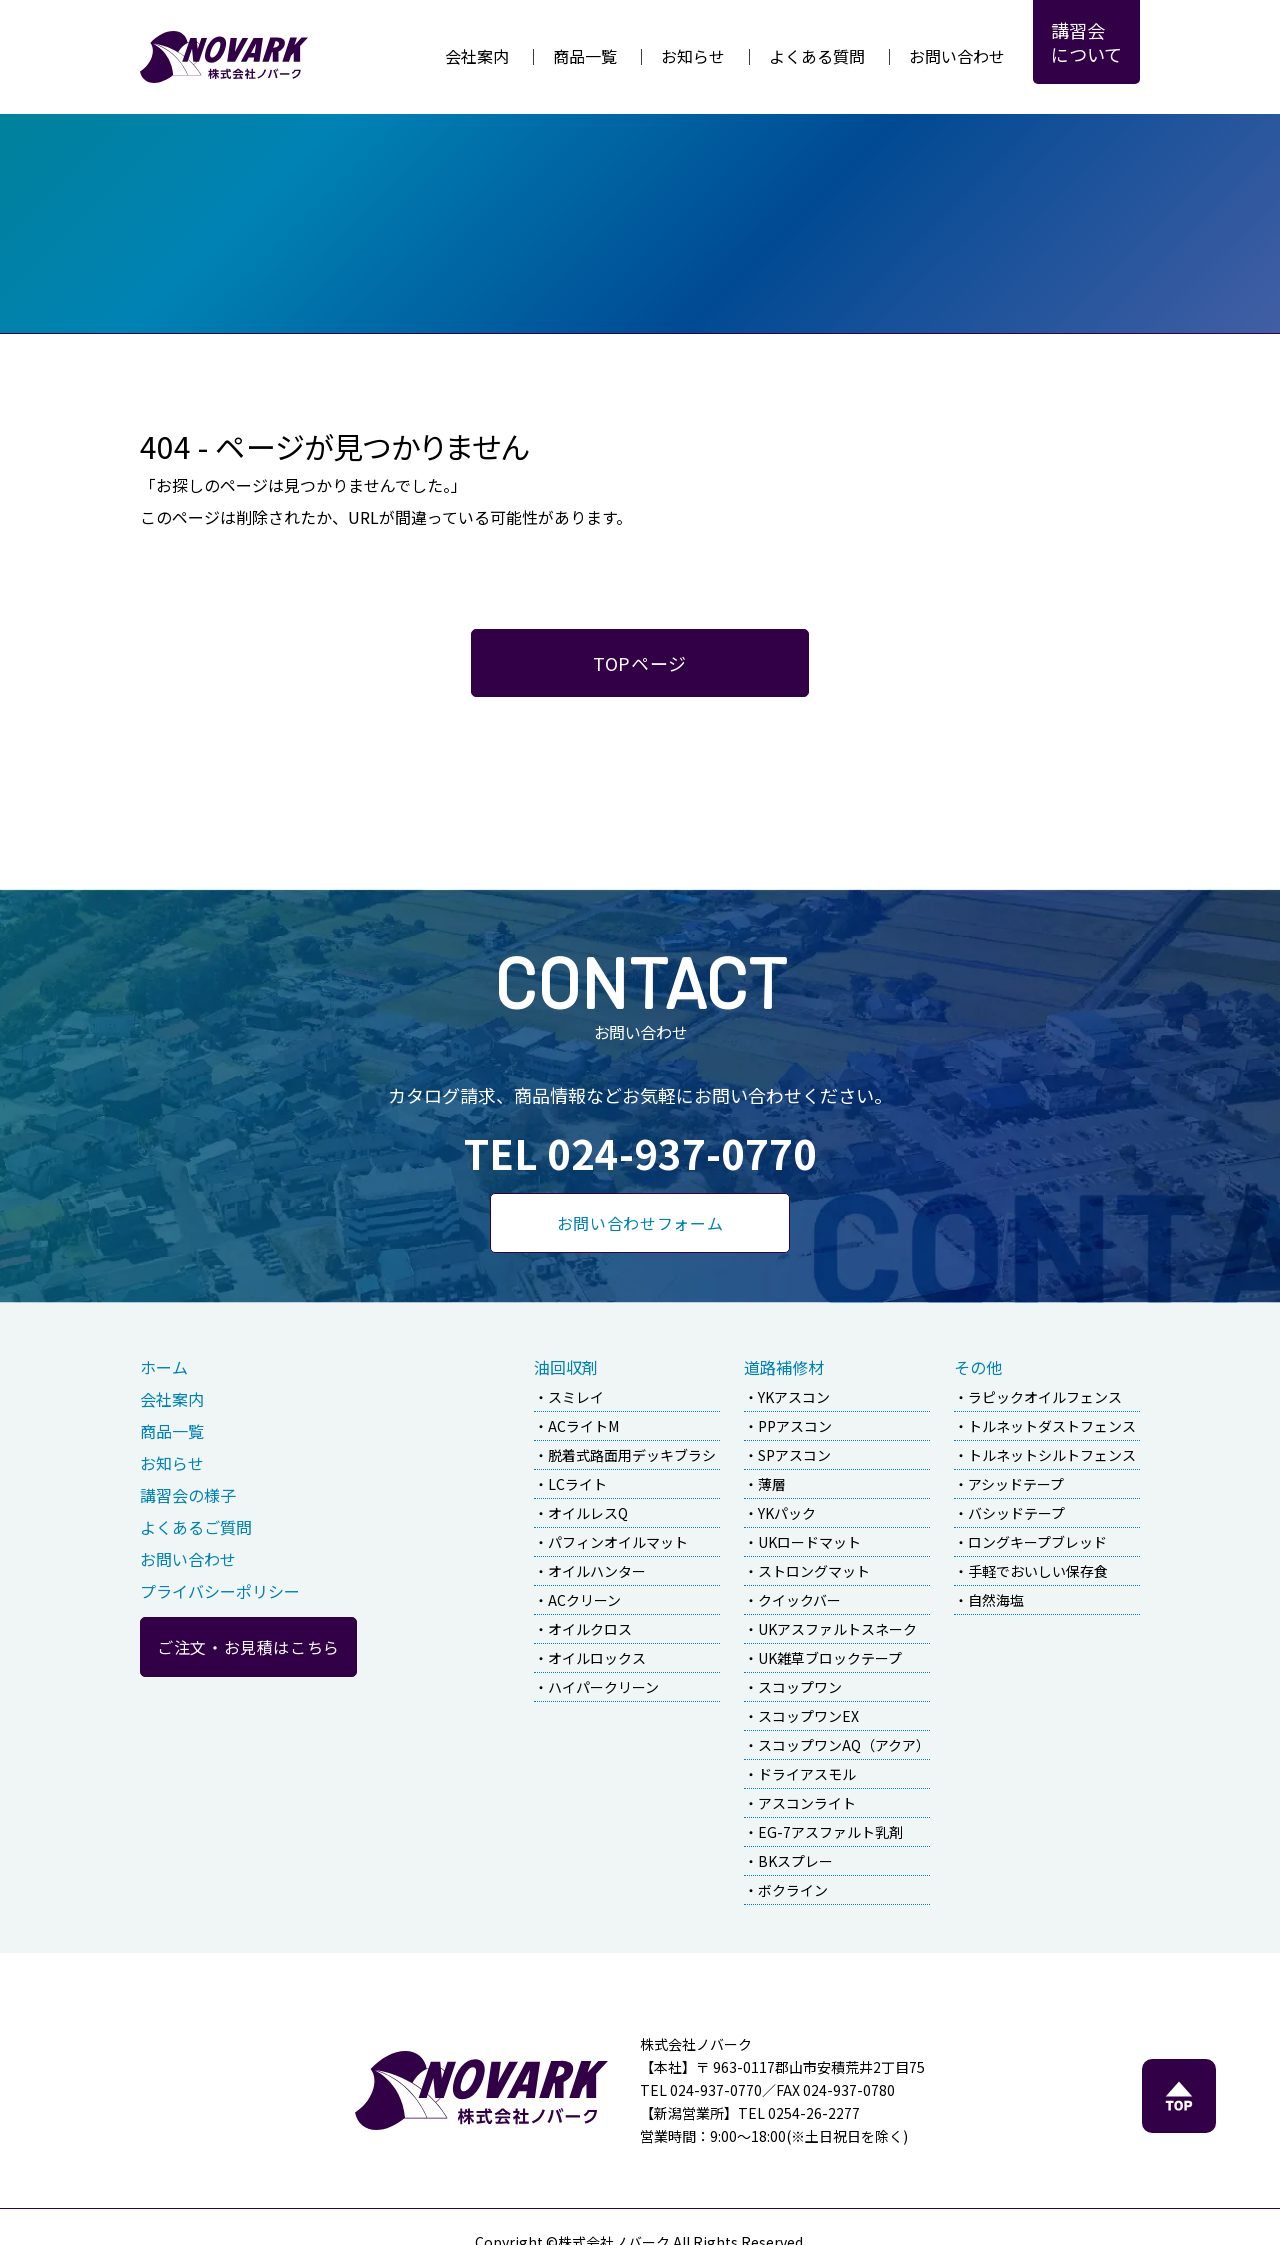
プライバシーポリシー (220, 1591)
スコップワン (800, 1687)
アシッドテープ (1016, 1484)
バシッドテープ (1016, 1513)
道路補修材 (784, 1367)
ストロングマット (814, 1571)
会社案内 (477, 56)
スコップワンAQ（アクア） (844, 1745)
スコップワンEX (808, 1716)
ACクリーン (584, 1600)
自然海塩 (996, 1600)
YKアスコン (794, 1397)
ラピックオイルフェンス (1045, 1397)
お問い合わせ (957, 56)
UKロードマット (809, 1542)
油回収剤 (566, 1367)
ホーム (164, 1367)
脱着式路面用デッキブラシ (632, 1455)
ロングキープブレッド (1037, 1542)
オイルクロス (590, 1629)
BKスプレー (795, 1861)
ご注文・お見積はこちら (248, 1647)
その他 (978, 1367)
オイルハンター (597, 1571)
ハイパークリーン (603, 1687)
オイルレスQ (588, 1513)
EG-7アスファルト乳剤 (830, 1832)
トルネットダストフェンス (1052, 1426)
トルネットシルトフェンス (1052, 1455)
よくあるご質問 (196, 1527)
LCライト (577, 1484)
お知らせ (693, 56)
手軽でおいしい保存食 (1038, 1571)
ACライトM (583, 1426)
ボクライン (793, 1890)
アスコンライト (807, 1803)
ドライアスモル (807, 1774)
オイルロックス (597, 1658)
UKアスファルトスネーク (837, 1629)
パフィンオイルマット (618, 1542)
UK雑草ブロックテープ (830, 1658)
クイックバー (799, 1600)
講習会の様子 (188, 1495)
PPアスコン (795, 1426)
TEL (640, 1153)
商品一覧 (585, 56)
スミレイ (576, 1397)
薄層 (772, 1484)
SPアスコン (794, 1455)
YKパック (787, 1513)
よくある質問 (817, 56)
